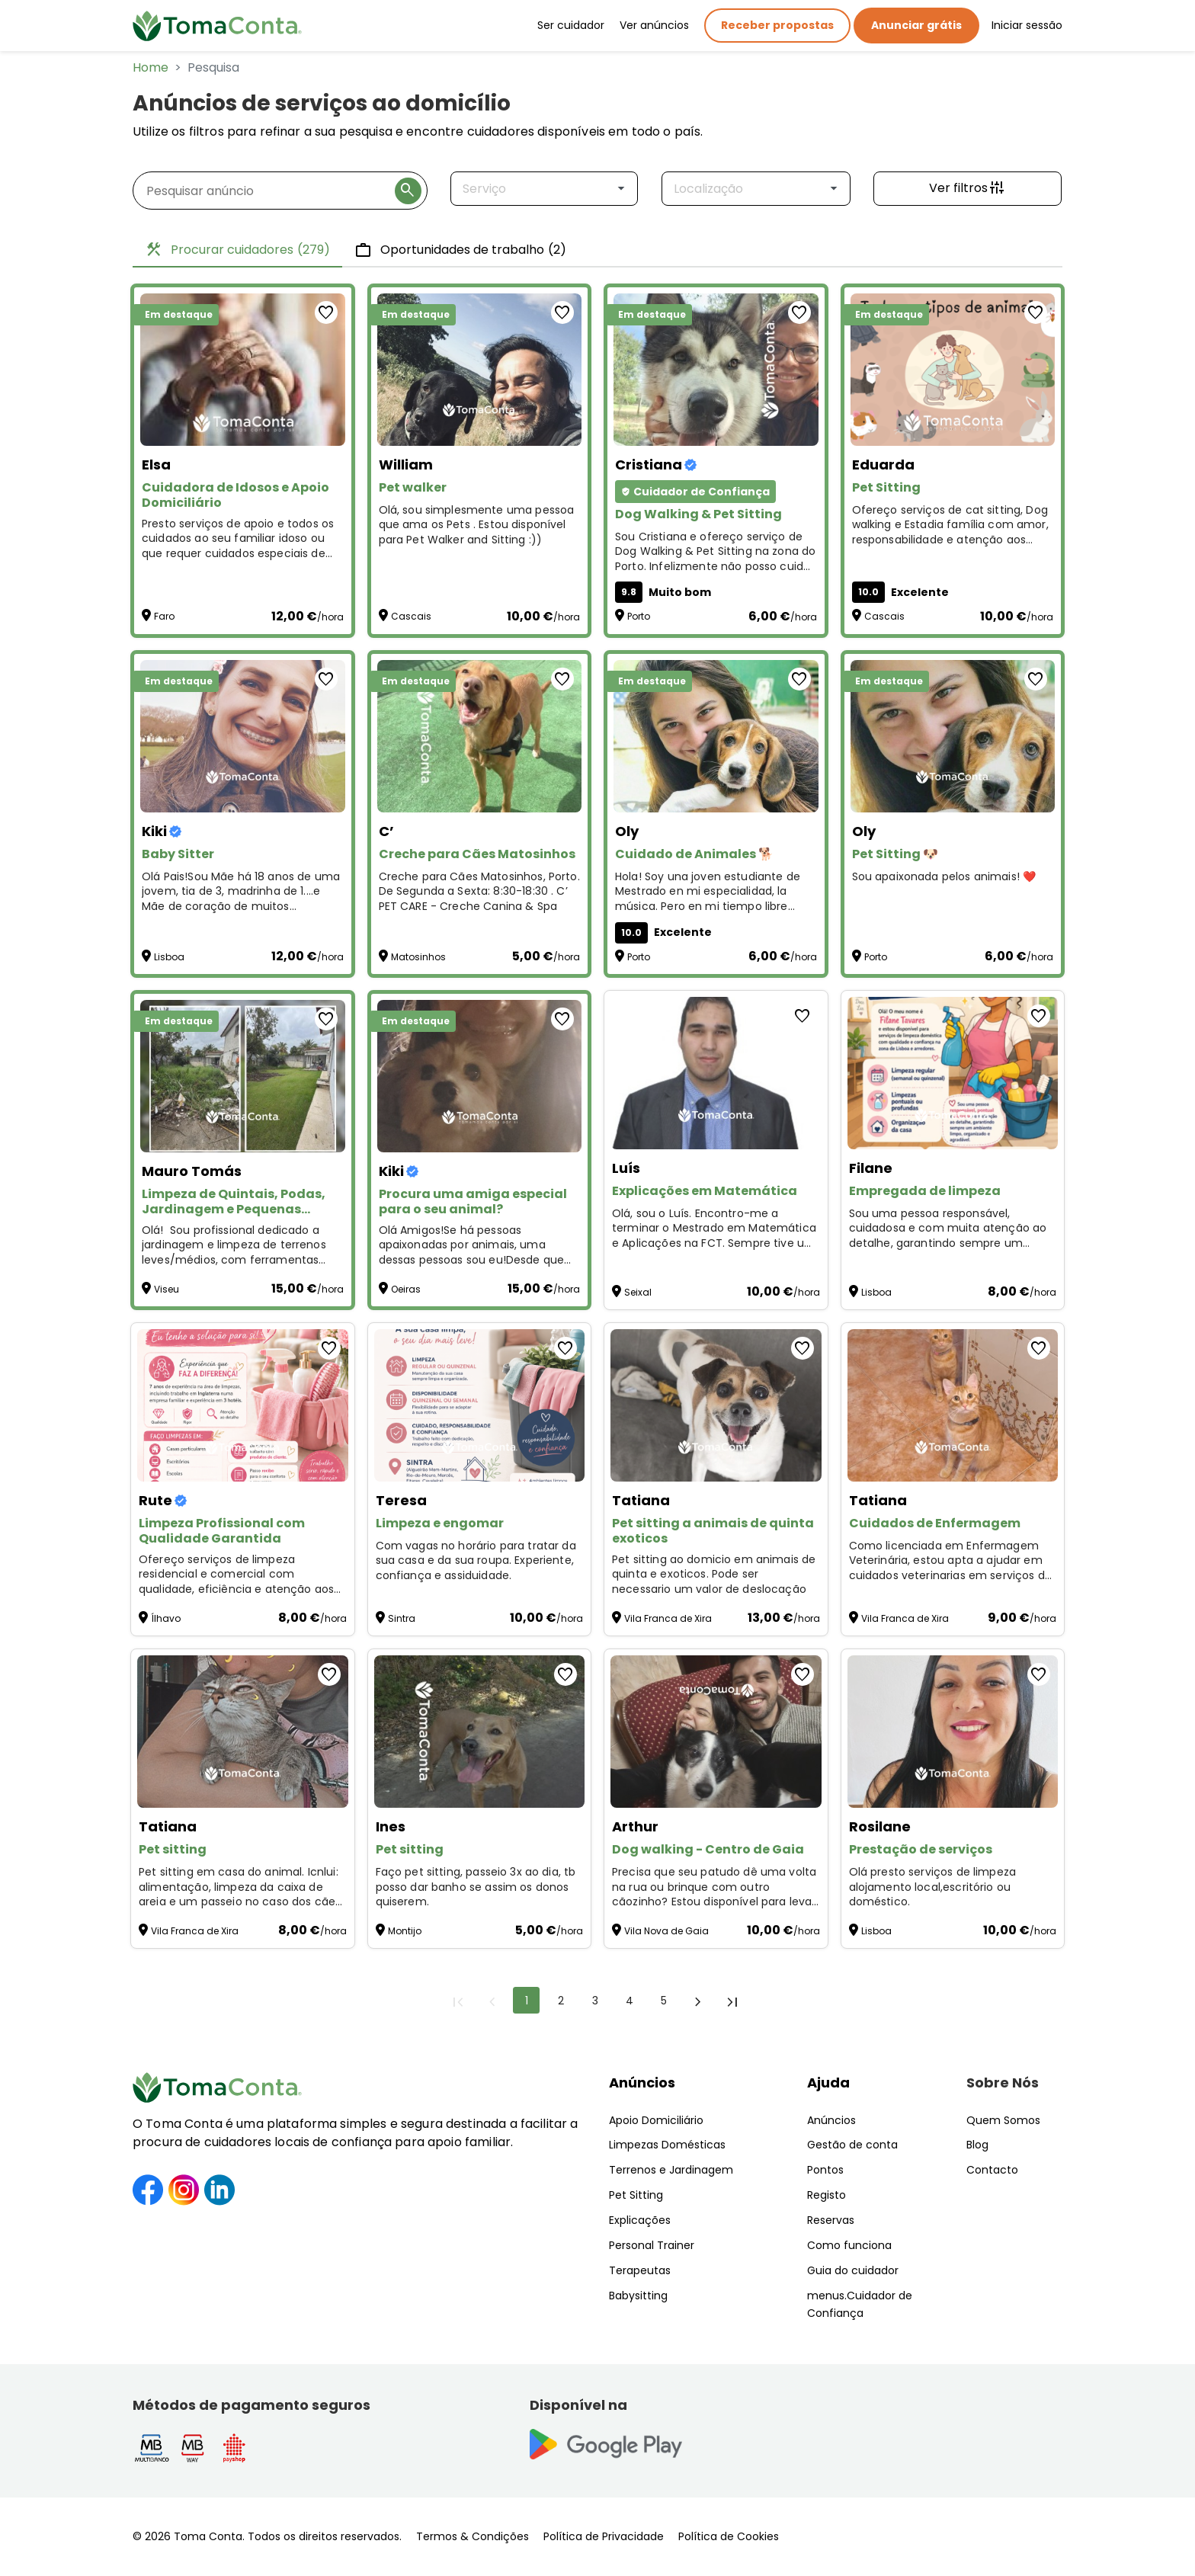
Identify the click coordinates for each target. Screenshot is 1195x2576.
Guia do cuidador (853, 2270)
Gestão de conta (852, 2144)
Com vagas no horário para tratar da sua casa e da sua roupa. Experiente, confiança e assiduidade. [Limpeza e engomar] (476, 1561)
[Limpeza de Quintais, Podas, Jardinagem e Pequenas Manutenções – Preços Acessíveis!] (242, 1076)
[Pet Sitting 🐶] (953, 736)
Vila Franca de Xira (668, 1618)
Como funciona (849, 2245)
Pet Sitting (636, 2195)
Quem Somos (1003, 2120)
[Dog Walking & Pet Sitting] (716, 369)
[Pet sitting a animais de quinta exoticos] (716, 1405)
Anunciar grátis (916, 25)
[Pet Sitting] (953, 369)
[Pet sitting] (242, 1731)
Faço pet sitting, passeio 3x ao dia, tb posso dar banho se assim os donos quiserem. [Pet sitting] (476, 1887)
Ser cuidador (570, 25)
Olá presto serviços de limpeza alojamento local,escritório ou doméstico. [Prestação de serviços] (933, 1887)
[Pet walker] (479, 369)
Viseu (166, 1289)
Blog (977, 2144)
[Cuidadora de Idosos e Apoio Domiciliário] (242, 369)
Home (150, 67)
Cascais (411, 616)
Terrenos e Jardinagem (671, 2169)
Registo (826, 2195)
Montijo (404, 1930)
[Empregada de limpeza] (953, 1073)
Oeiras (406, 1289)
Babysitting (638, 2295)
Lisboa (169, 956)
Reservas (830, 2220)
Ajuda (828, 2082)
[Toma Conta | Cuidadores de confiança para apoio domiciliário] (217, 26)
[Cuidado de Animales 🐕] (716, 736)
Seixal (638, 1292)
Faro (164, 616)
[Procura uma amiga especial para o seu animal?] (479, 1076)
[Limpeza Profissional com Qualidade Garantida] (242, 1405)
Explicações (640, 2220)
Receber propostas (777, 25)
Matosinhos (418, 956)
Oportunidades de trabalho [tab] (460, 250)
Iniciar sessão (1027, 25)
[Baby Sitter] (242, 736)
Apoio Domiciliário (656, 2120)
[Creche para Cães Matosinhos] (479, 736)
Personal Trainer (651, 2245)
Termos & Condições (472, 2536)
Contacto (992, 2169)
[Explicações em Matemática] (716, 1073)
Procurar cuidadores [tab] (237, 250)
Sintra (401, 1618)
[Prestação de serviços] (953, 1731)
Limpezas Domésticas (667, 2144)
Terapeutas (640, 2270)
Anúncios (642, 2082)
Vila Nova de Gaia (666, 1930)
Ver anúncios (654, 25)
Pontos (825, 2169)
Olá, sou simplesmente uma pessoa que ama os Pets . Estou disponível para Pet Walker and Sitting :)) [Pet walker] (477, 525)
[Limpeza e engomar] (479, 1405)
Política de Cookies (728, 2536)
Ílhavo (166, 1618)
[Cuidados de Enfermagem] (953, 1405)
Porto (638, 616)
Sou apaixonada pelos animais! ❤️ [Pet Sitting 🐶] (944, 877)
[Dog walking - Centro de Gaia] (716, 1731)
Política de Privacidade (603, 2536)
